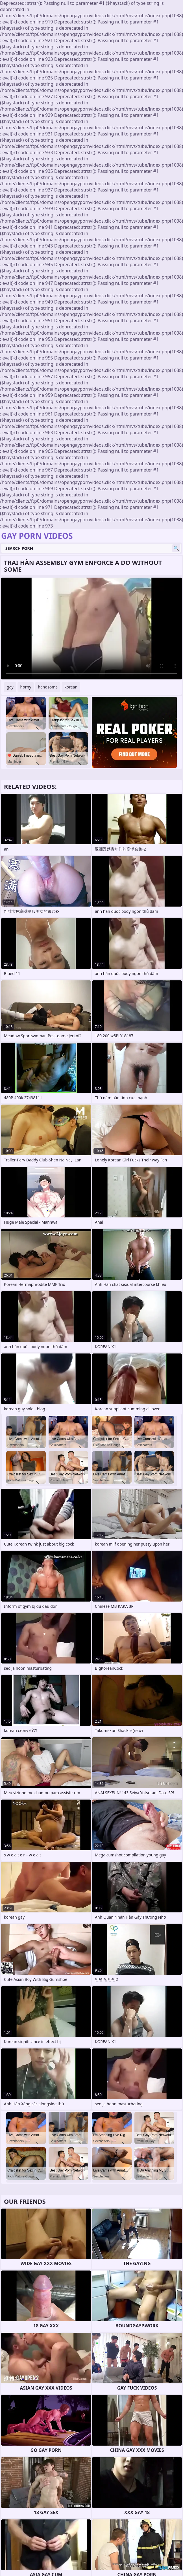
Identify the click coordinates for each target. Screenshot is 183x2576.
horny (25, 687)
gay (10, 687)
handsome (48, 687)
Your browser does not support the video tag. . (91, 628)
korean (70, 687)
